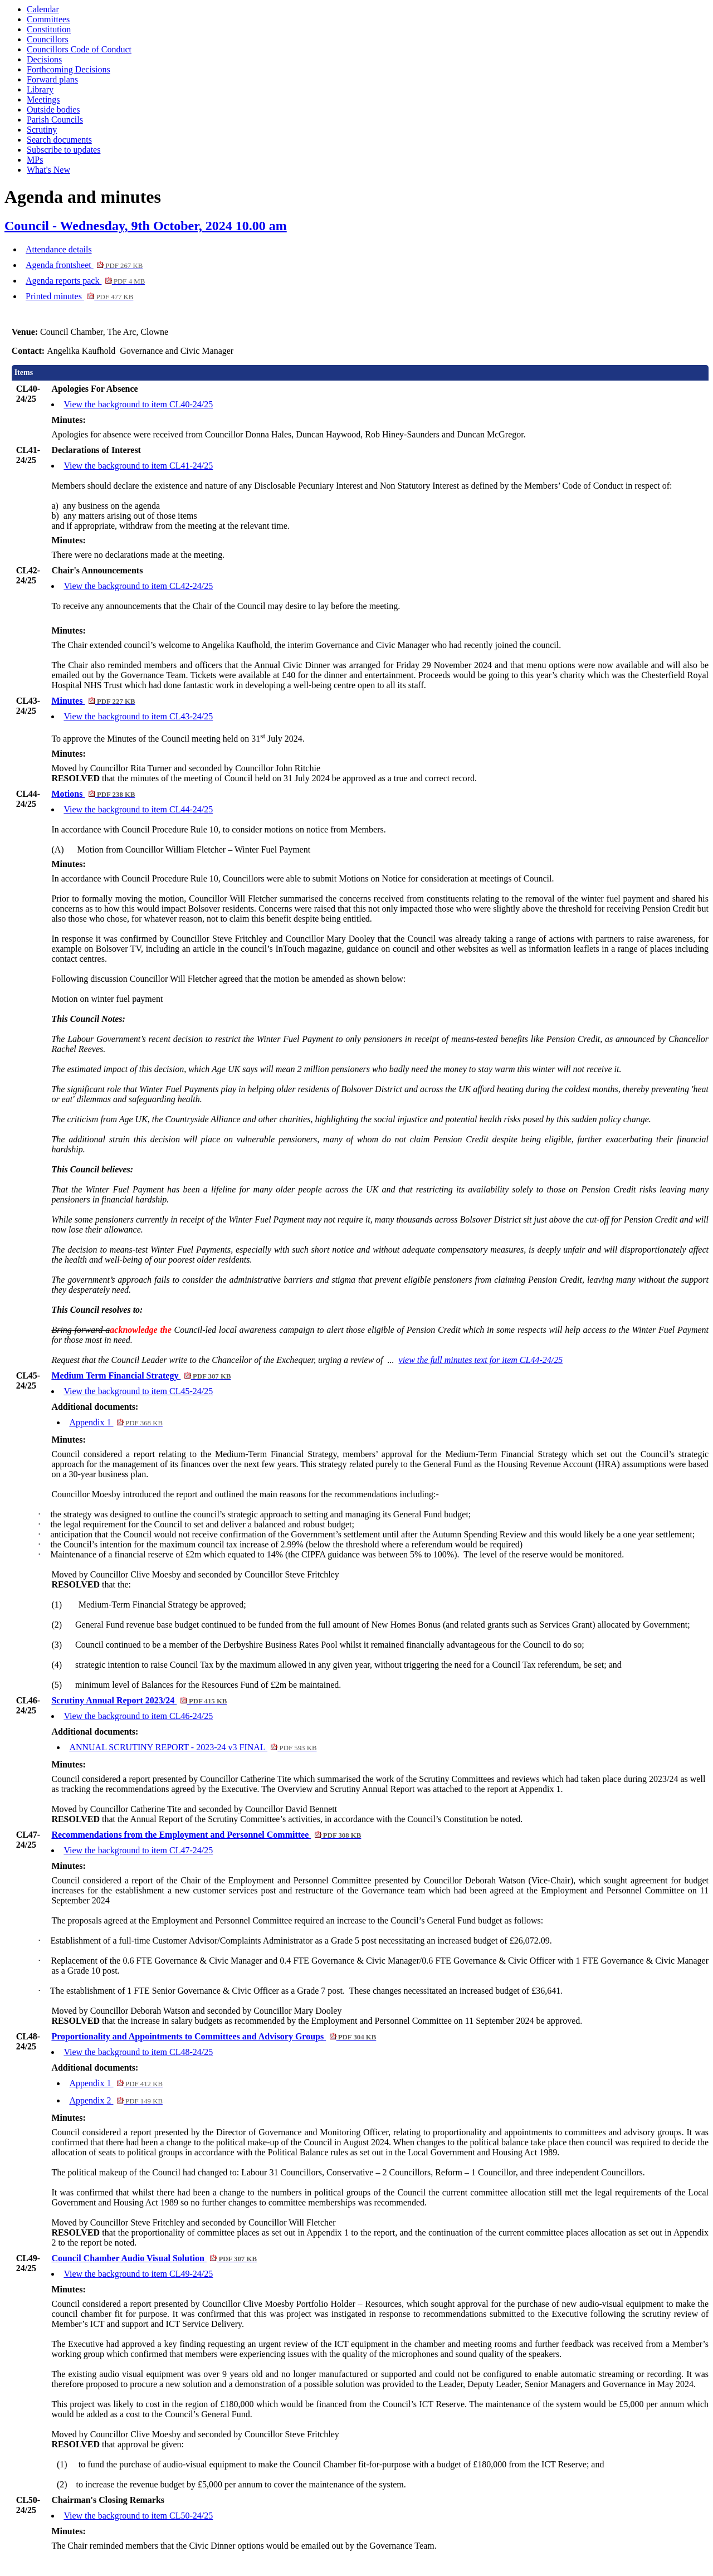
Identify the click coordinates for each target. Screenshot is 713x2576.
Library (40, 89)
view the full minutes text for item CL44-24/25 (481, 1360)
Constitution (49, 29)
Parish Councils (55, 119)
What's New (48, 169)
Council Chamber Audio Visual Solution (154, 2258)
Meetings (43, 99)
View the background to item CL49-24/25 (138, 2273)
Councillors (48, 39)
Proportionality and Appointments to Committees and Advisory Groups (213, 2036)
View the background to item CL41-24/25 (138, 465)
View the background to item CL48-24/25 (138, 2052)
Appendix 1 (116, 1422)
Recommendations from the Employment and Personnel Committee (206, 1834)
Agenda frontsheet (84, 265)
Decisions (44, 59)
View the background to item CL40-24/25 (138, 404)
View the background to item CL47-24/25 (138, 1850)
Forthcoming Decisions (68, 69)
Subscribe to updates (63, 149)
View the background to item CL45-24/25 (138, 1391)
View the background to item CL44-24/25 (138, 809)
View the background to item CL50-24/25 (138, 2515)
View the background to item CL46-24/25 (138, 1716)
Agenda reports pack (85, 280)
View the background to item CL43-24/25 (138, 716)
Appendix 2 (116, 2100)
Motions (93, 793)
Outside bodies (53, 109)
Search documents (59, 139)
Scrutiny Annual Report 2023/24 (139, 1700)
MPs (35, 159)
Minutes (93, 700)
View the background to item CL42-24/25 (138, 586)
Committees (48, 19)
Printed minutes (79, 296)
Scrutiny (42, 129)
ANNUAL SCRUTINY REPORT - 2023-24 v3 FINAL (192, 1747)
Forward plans (52, 79)
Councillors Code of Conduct (79, 49)
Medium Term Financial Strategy (141, 1375)
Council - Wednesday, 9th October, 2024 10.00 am (145, 225)
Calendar (43, 9)
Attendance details (59, 249)
